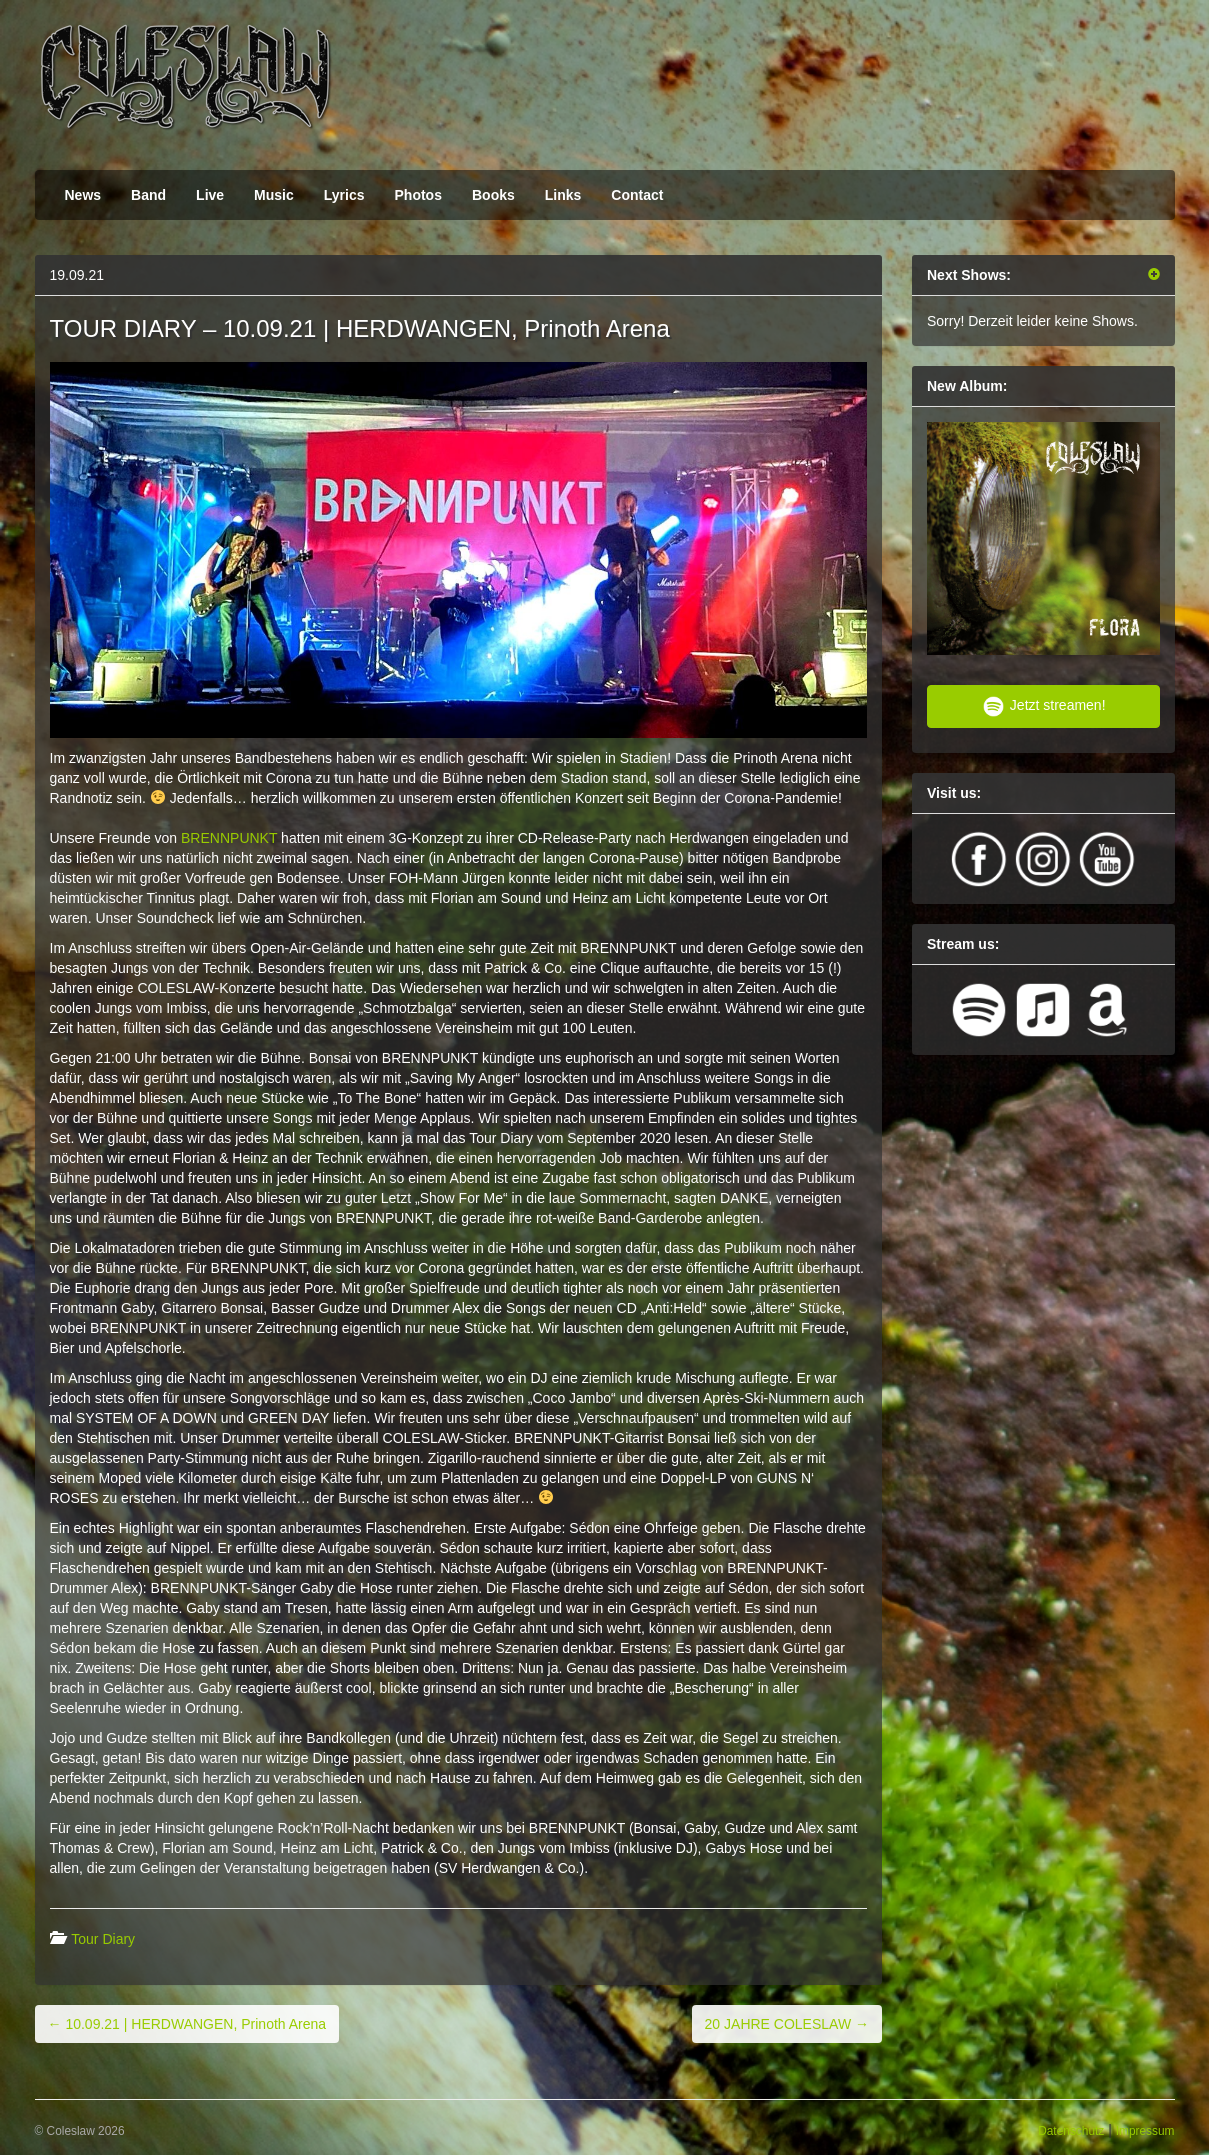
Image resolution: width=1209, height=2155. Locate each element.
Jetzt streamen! (1043, 706)
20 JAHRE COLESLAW (787, 2024)
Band (148, 195)
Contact (637, 195)
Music (274, 195)
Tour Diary (103, 1939)
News (83, 195)
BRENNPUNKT (229, 838)
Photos (418, 195)
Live (210, 195)
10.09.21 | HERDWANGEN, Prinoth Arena (187, 2024)
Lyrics (344, 195)
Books (493, 195)
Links (563, 195)
